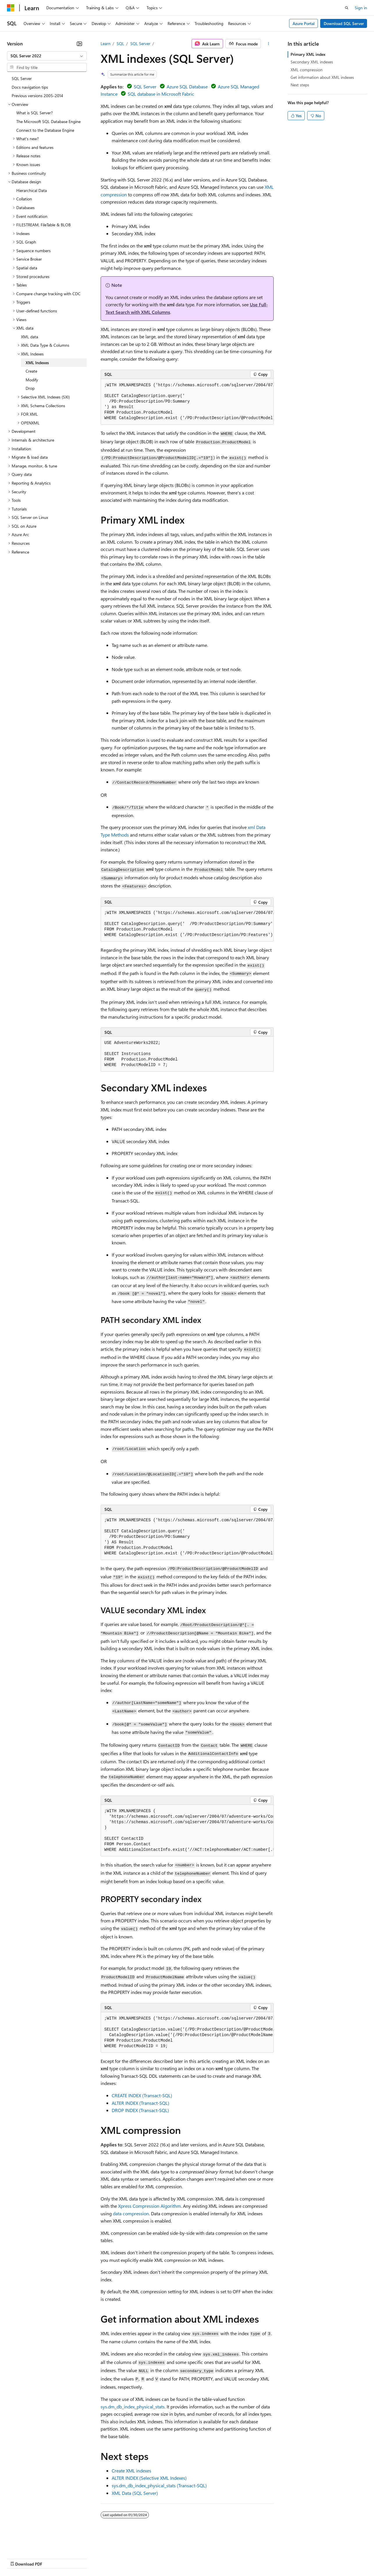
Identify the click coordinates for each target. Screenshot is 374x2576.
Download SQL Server (344, 23)
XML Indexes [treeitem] (37, 362)
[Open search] (346, 8)
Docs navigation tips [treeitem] (30, 87)
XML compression (307, 69)
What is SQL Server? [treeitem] (34, 112)
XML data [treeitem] (29, 336)
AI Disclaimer (18, 2558)
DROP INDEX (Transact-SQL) (140, 2110)
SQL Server (140, 43)
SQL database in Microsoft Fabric (161, 94)
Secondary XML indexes (312, 62)
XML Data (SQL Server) (135, 2493)
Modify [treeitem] (32, 380)
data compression (131, 2213)
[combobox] (47, 56)
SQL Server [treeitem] (22, 78)
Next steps (300, 85)
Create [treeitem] (31, 371)
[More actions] (268, 43)
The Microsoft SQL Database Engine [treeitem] (48, 121)
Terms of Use (212, 2558)
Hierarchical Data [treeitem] (31, 190)
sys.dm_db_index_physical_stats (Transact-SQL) (159, 2485)
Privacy (127, 2558)
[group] (187, 402)
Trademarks (241, 2558)
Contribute (104, 2558)
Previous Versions (52, 2558)
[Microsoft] (11, 8)
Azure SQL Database (187, 86)
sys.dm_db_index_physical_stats (133, 2407)
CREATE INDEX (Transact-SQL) (142, 2095)
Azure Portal (304, 23)
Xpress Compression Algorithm (149, 2206)
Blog (79, 2558)
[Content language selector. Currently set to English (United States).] (33, 2544)
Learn (106, 43)
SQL (120, 43)
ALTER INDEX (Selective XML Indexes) (149, 2478)
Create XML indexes (131, 2471)
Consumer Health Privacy (167, 2558)
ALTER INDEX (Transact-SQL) (140, 2103)
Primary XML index (308, 54)
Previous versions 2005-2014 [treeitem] (37, 95)
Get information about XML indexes (322, 77)
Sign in (361, 7)
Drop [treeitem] (30, 388)
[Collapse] (79, 43)
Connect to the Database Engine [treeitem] (45, 130)
